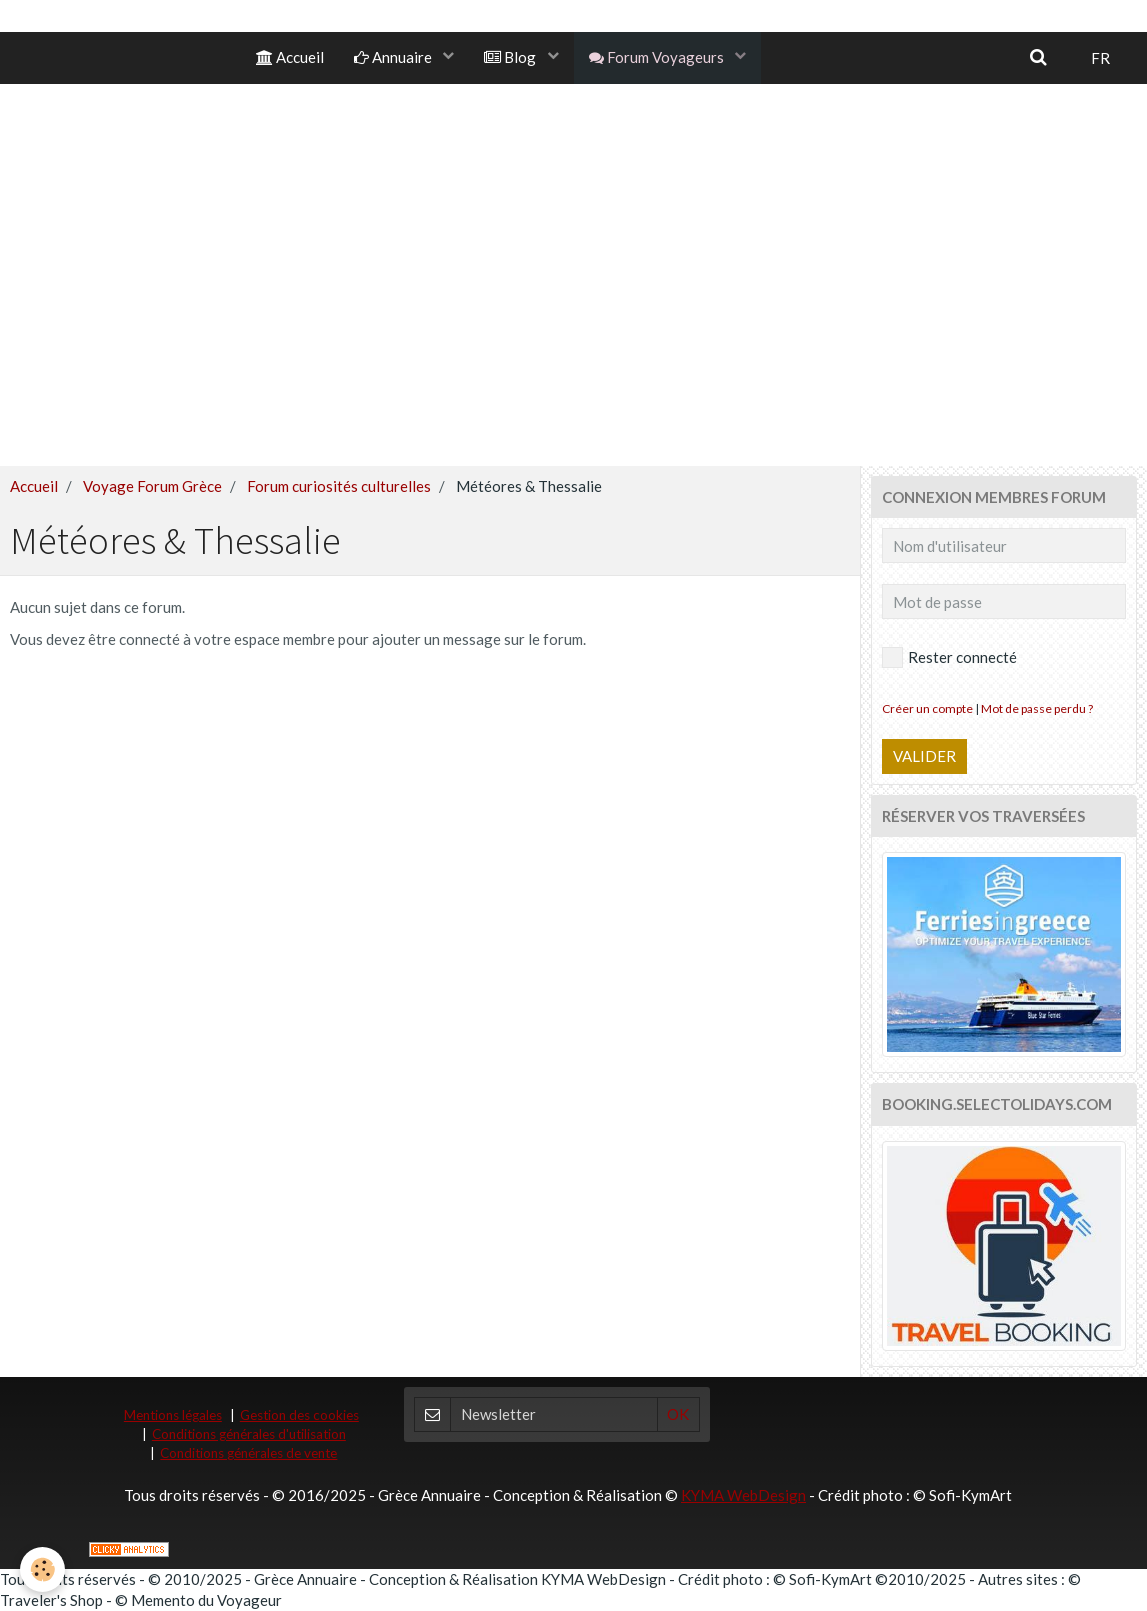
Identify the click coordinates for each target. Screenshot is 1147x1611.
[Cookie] (42, 1569)
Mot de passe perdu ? (1037, 708)
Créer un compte (927, 708)
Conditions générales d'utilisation (249, 1434)
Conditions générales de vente (248, 1453)
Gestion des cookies (299, 1415)
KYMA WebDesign (743, 1495)
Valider (924, 756)
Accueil (290, 57)
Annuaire (394, 57)
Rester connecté (949, 657)
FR (1100, 58)
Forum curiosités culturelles (339, 486)
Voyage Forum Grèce (152, 486)
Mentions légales (173, 1415)
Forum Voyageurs (658, 57)
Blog (511, 57)
